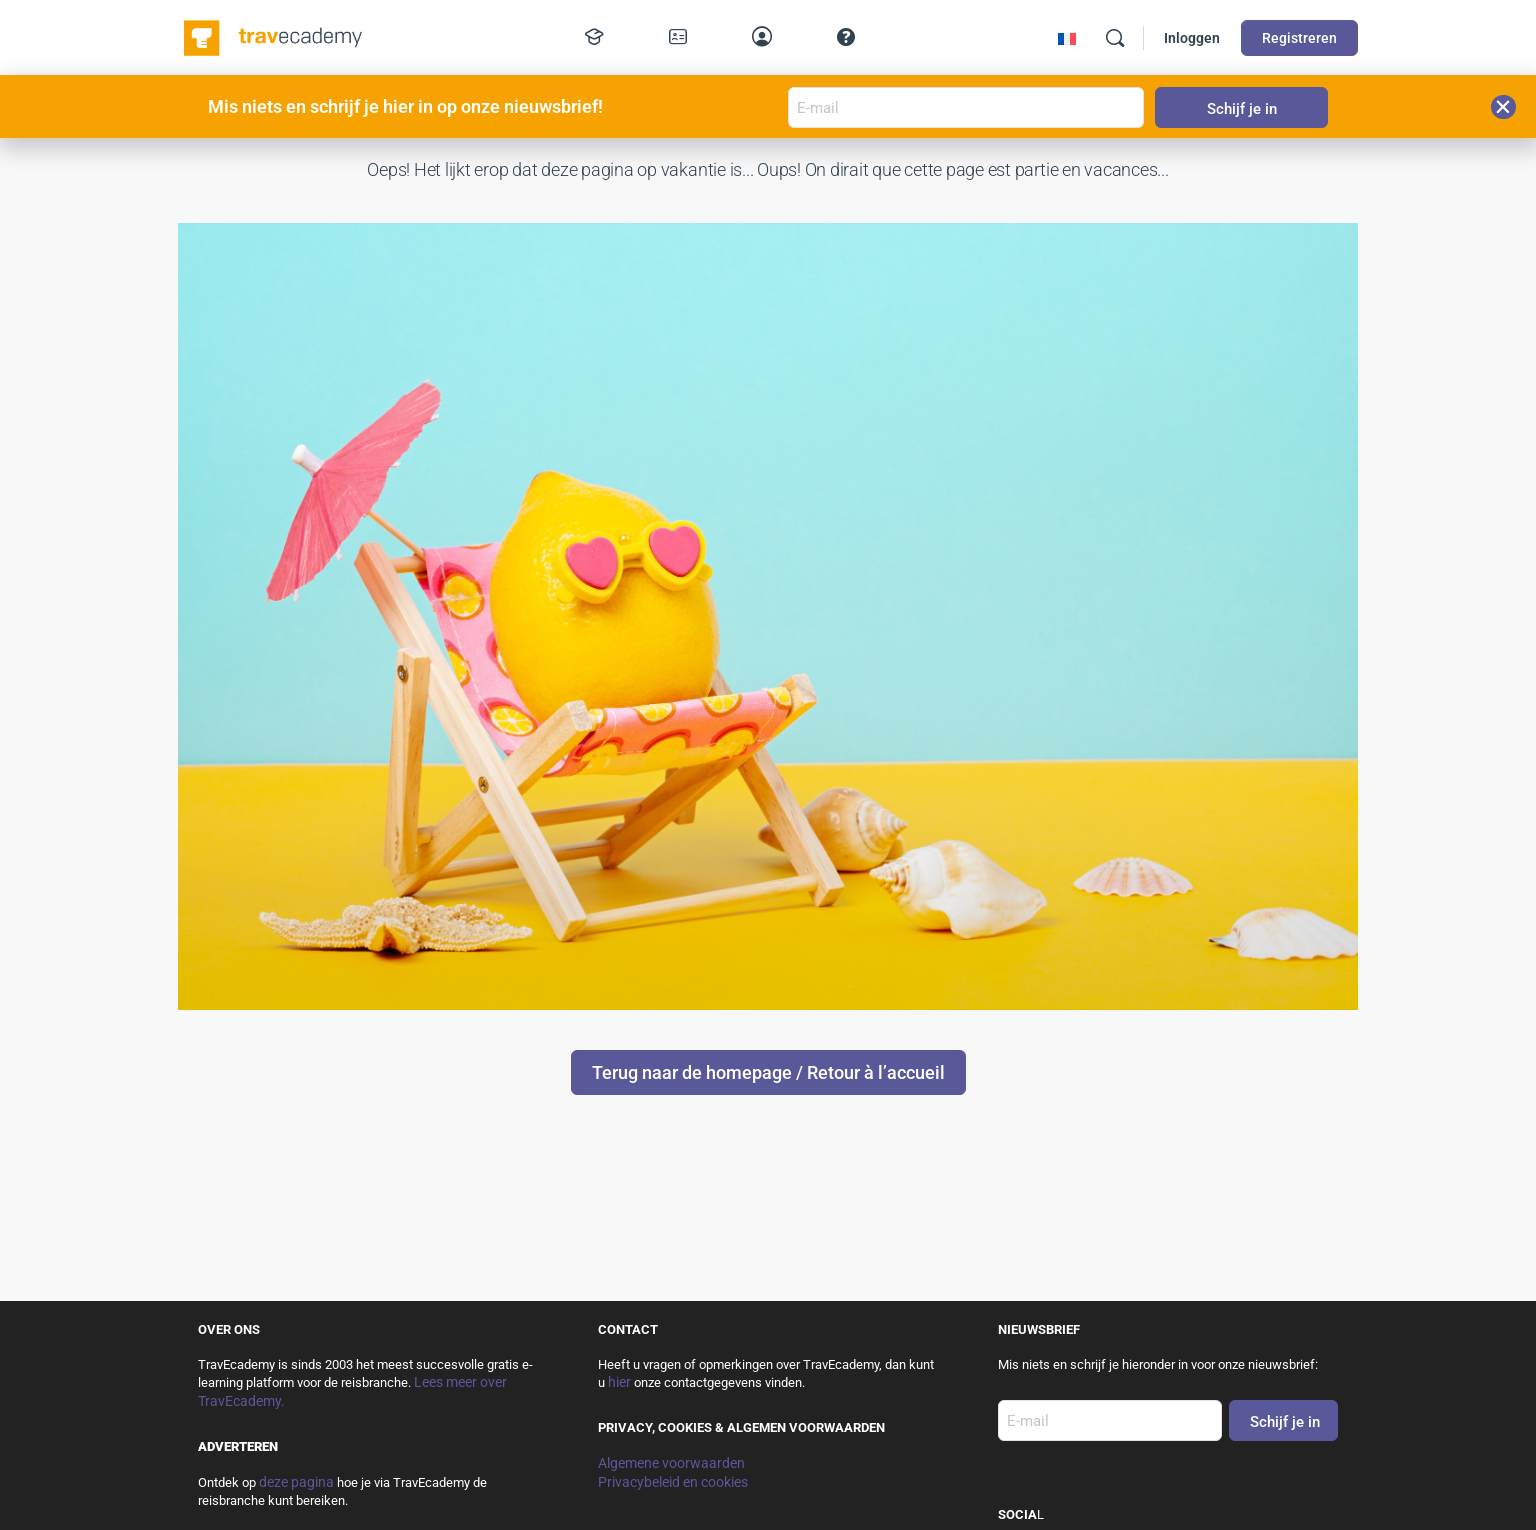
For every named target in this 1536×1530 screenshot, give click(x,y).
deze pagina (296, 1482)
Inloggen (1192, 38)
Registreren (1299, 38)
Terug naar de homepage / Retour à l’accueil (768, 1072)
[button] (1503, 107)
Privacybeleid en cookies (673, 1482)
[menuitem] (1067, 38)
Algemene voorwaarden (671, 1463)
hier (619, 1382)
